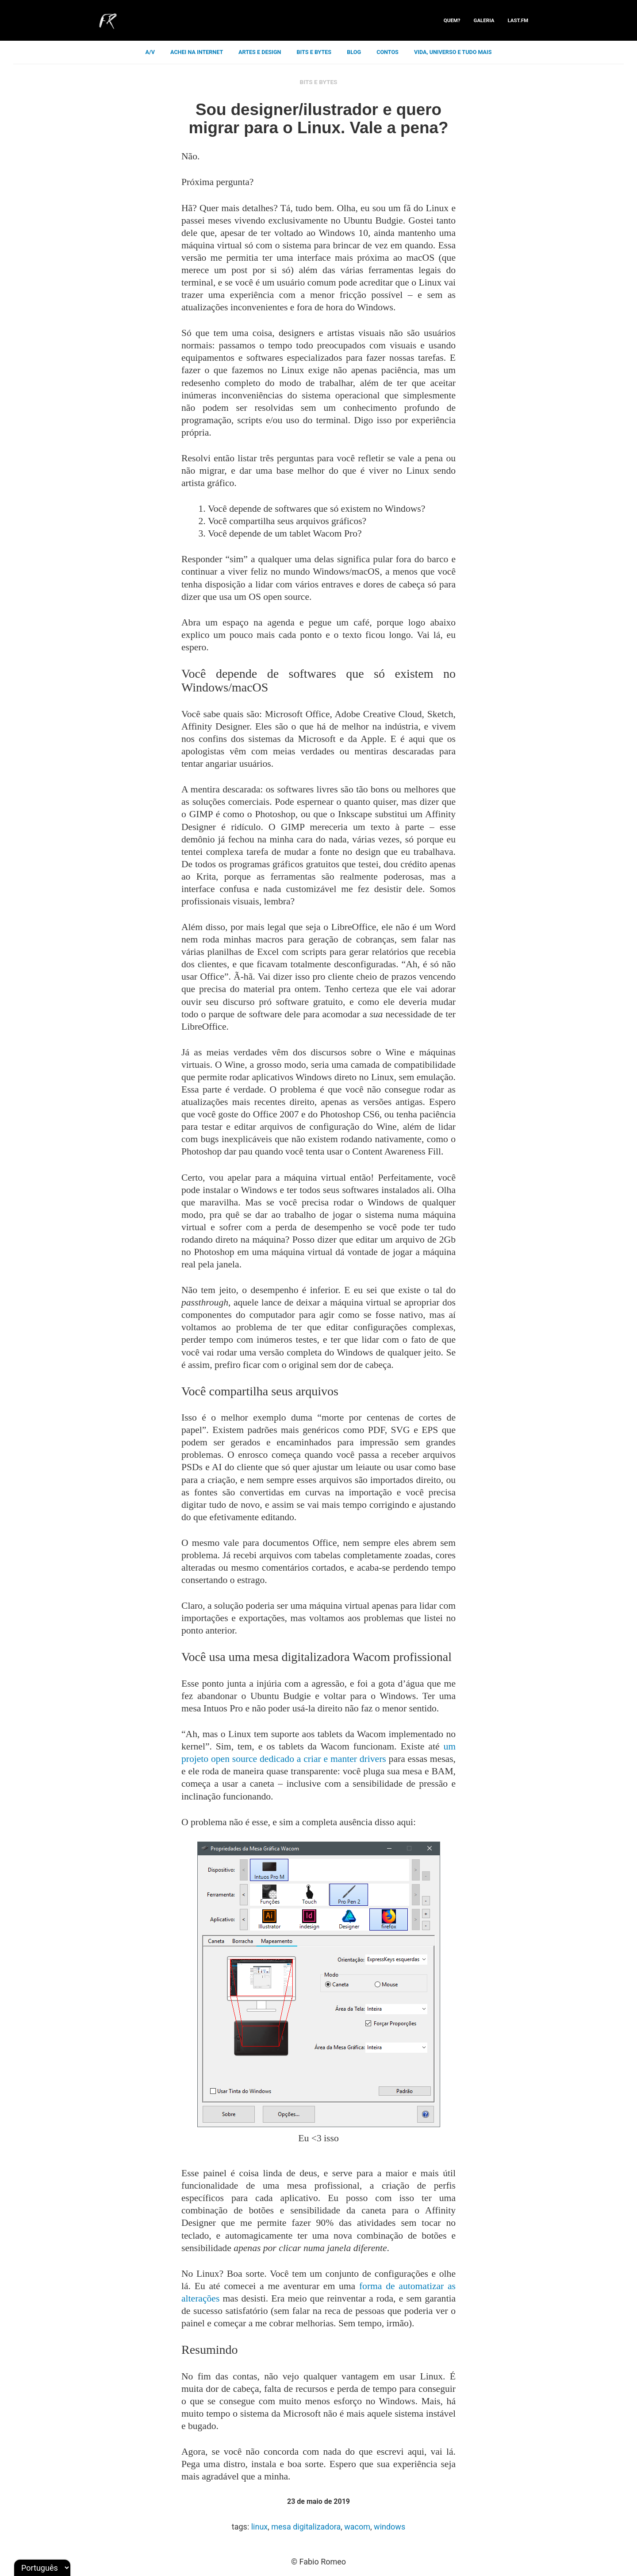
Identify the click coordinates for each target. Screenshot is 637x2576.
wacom (357, 2526)
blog (354, 52)
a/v (150, 52)
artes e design (259, 52)
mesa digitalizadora (306, 2526)
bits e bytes (314, 52)
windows (389, 2526)
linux (259, 2526)
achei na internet (196, 52)
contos (387, 52)
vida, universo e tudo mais (453, 52)
